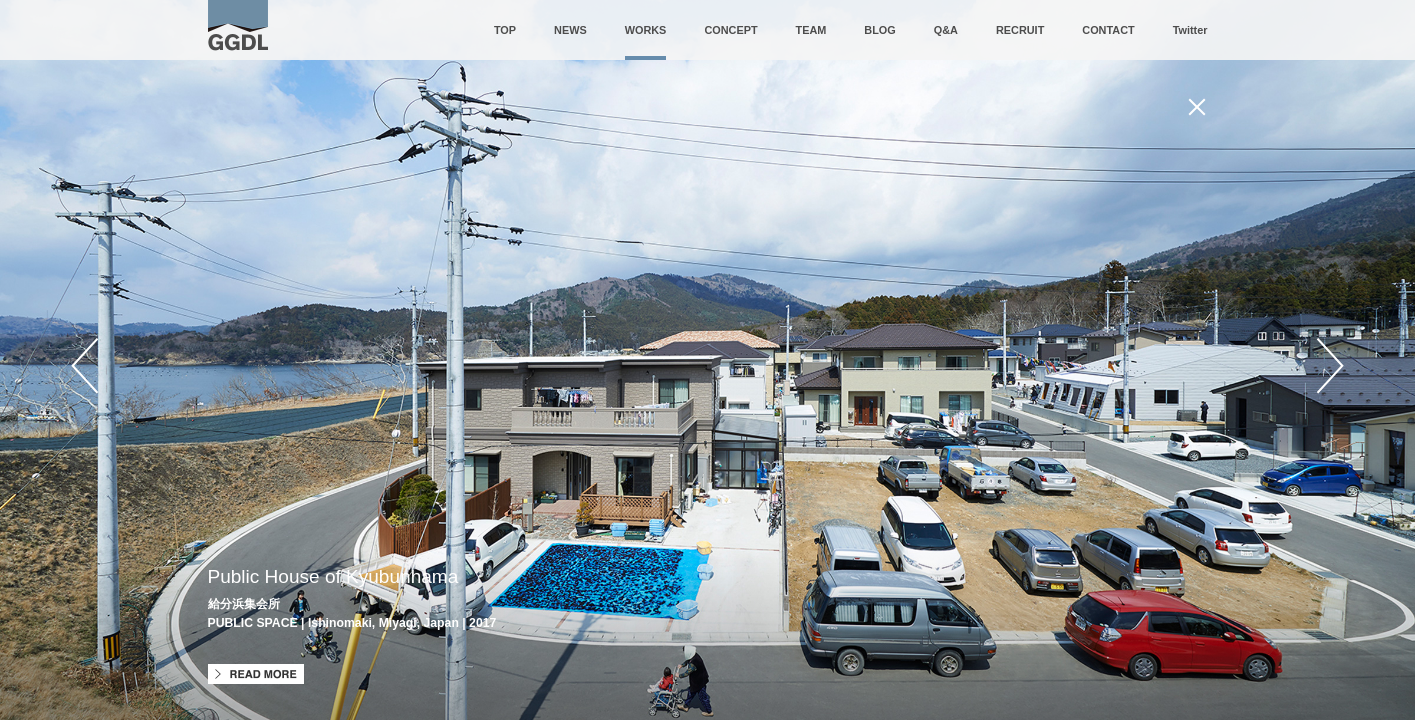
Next (1330, 366)
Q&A (946, 30)
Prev (85, 366)
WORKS (646, 30)
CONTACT (1108, 30)
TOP (505, 30)
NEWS (570, 30)
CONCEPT (730, 30)
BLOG (879, 30)
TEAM (811, 30)
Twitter (1190, 30)
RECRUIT (1020, 30)
